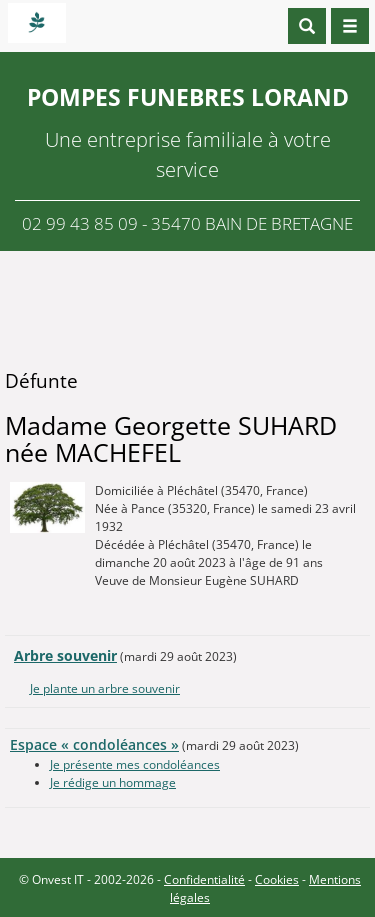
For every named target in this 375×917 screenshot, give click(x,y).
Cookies (277, 879)
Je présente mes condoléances (135, 764)
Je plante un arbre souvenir (105, 688)
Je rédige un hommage (113, 782)
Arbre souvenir (65, 655)
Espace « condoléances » (94, 744)
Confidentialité (204, 879)
